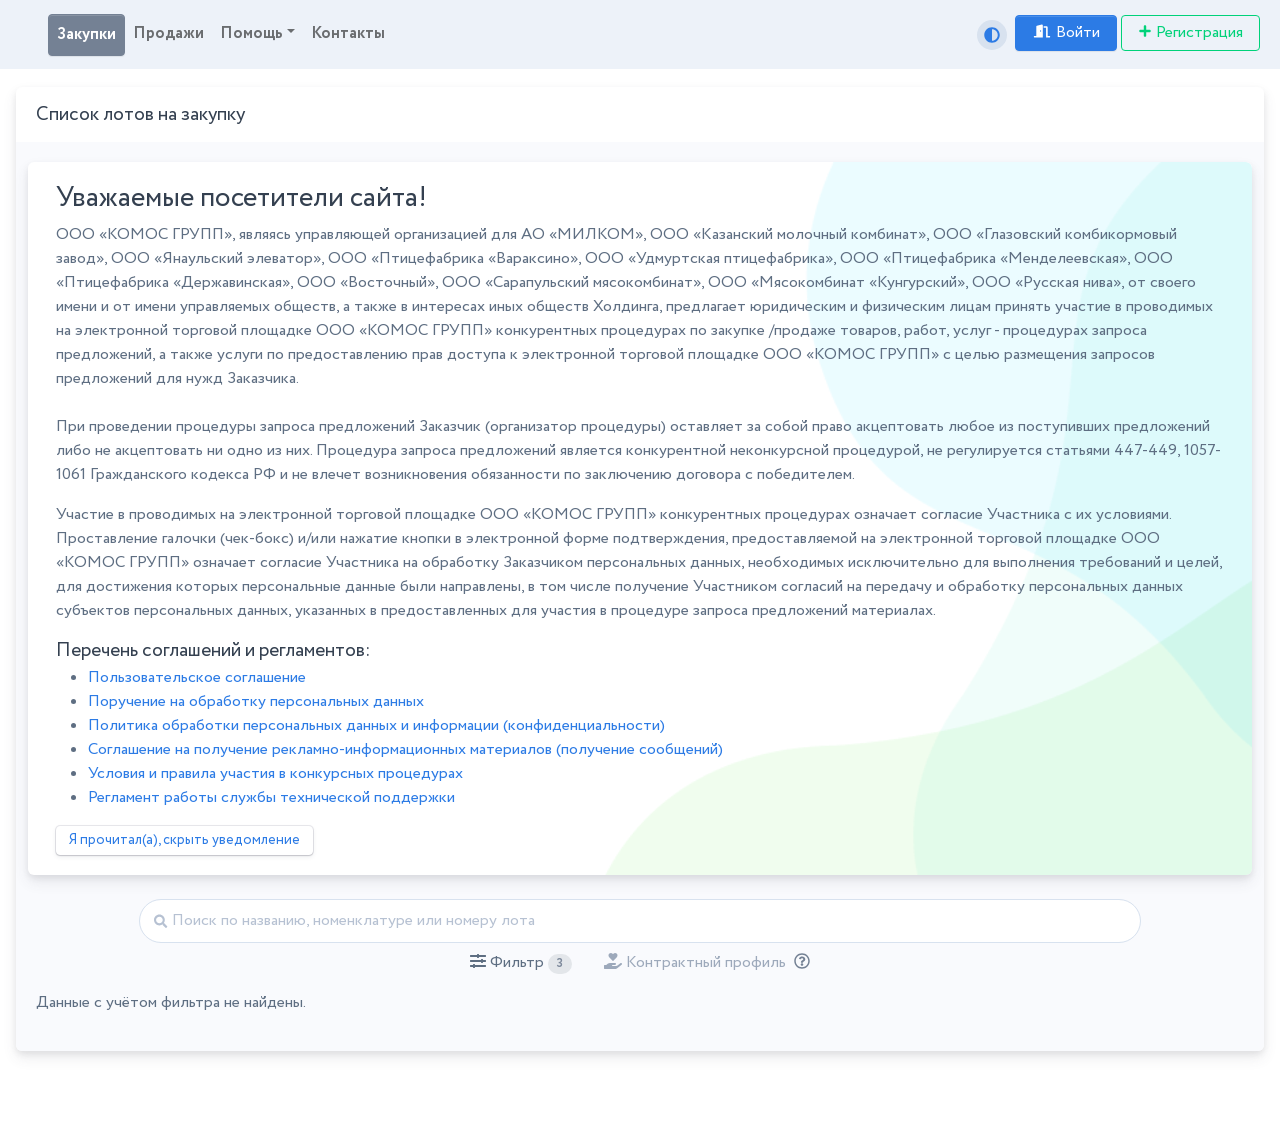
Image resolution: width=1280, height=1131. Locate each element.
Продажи (168, 33)
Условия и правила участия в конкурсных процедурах (275, 773)
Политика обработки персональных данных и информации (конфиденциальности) (376, 725)
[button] (520, 963)
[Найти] (639, 921)
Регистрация (1190, 32)
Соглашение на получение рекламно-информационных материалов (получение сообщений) (405, 749)
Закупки (86, 34)
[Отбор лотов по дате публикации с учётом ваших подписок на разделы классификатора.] (798, 962)
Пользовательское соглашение (197, 677)
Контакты (348, 33)
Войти (1066, 32)
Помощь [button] (251, 33)
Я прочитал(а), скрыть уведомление (184, 840)
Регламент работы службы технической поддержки (271, 797)
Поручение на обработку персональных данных (256, 701)
